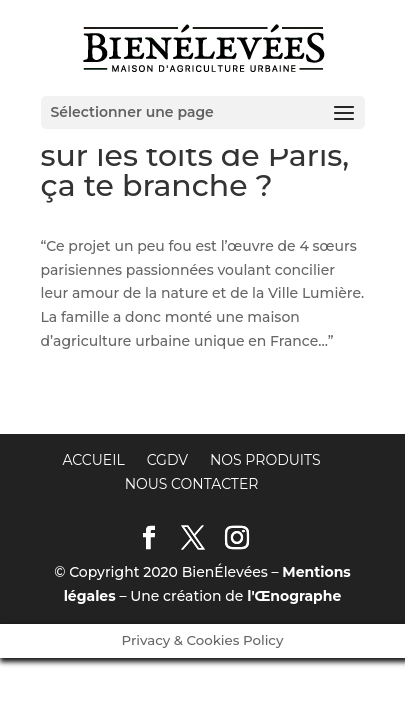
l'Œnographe (294, 596)
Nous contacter (192, 484)
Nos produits (265, 460)
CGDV (167, 460)
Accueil (93, 460)
